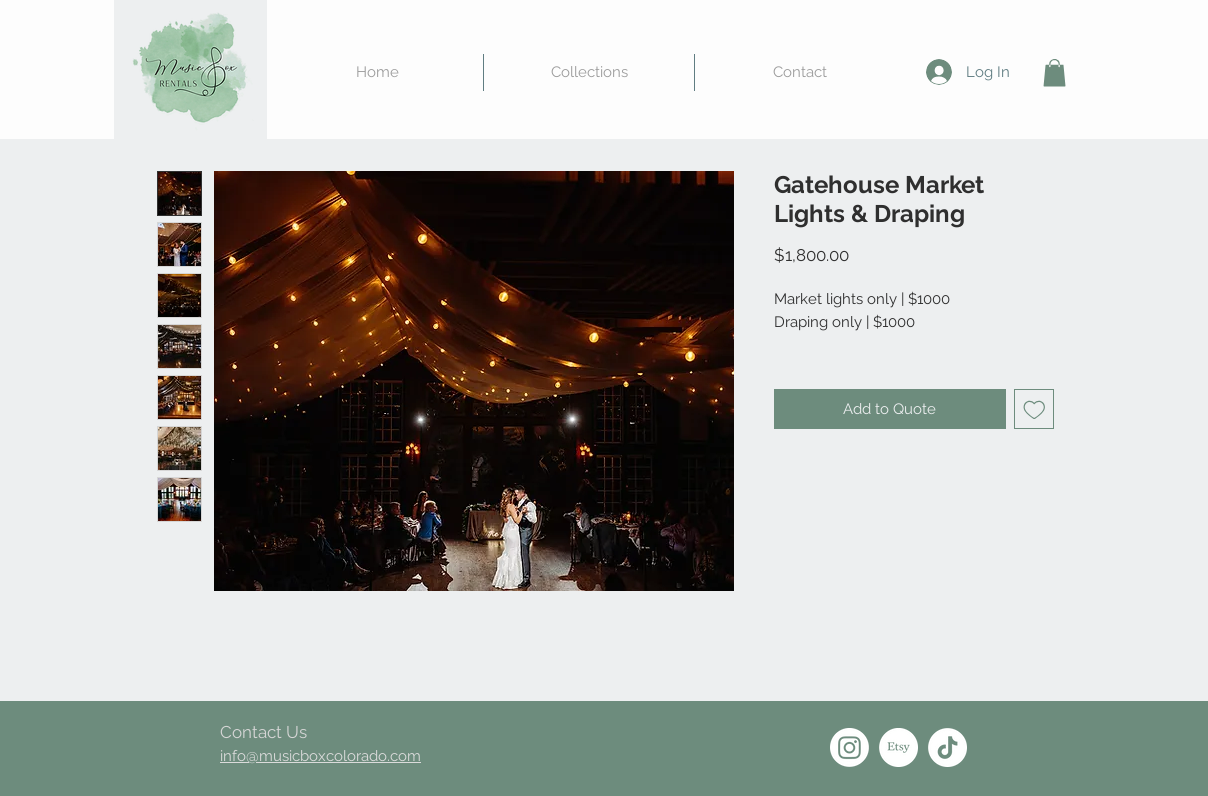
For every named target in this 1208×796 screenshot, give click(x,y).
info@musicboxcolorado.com (320, 756)
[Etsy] (898, 747)
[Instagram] (849, 747)
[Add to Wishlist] (1034, 409)
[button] (1054, 72)
